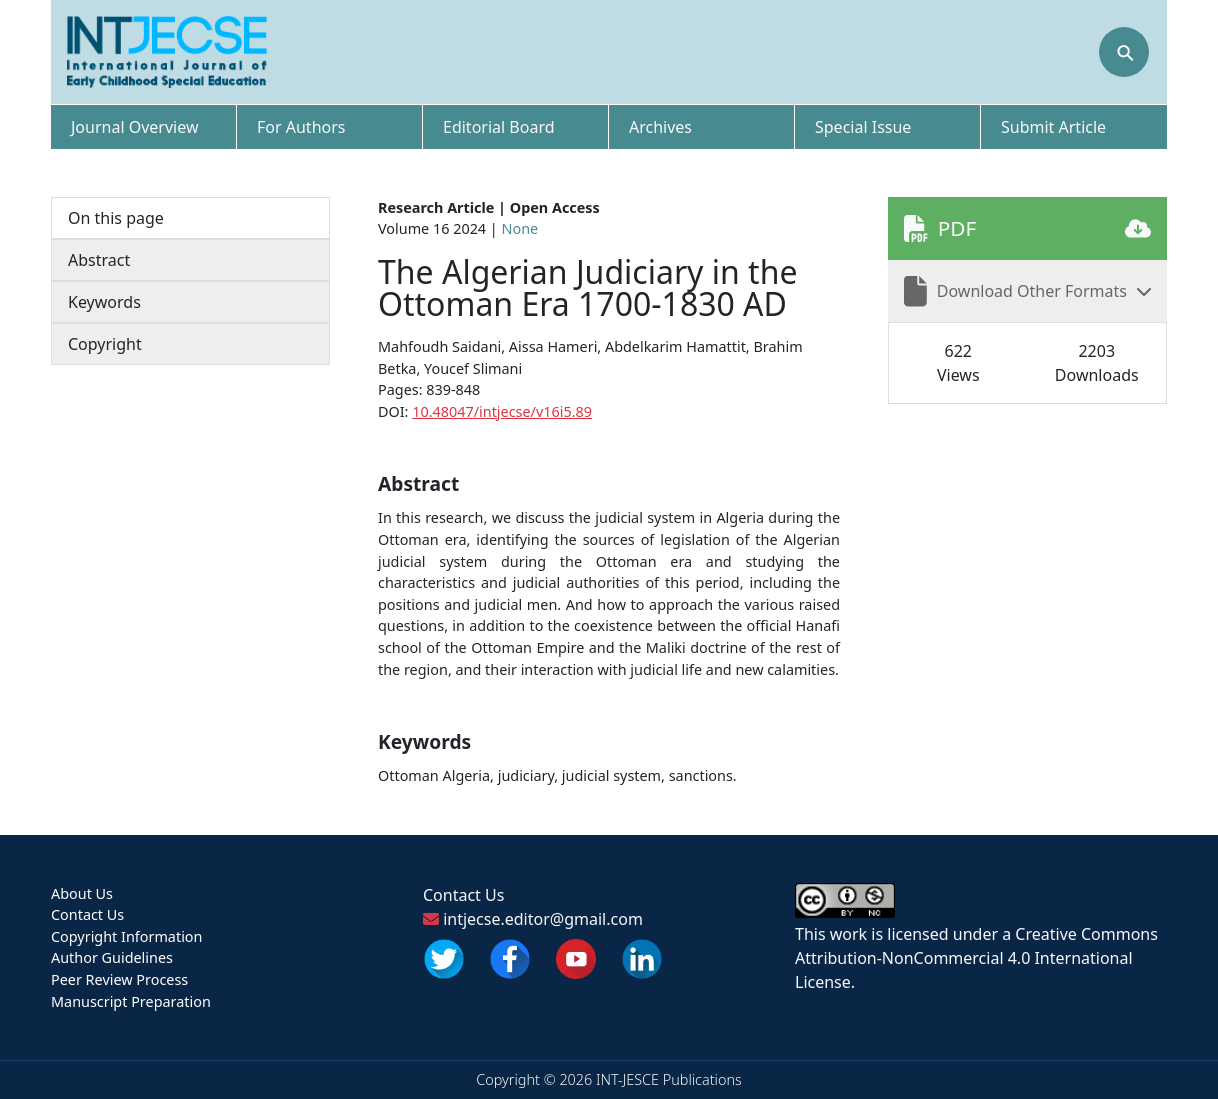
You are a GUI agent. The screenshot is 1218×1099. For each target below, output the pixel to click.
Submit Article (1053, 127)
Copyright (105, 344)
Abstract (99, 260)
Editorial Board (499, 127)
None (520, 228)
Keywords (104, 302)
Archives (660, 127)
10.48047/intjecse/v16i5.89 (502, 411)
